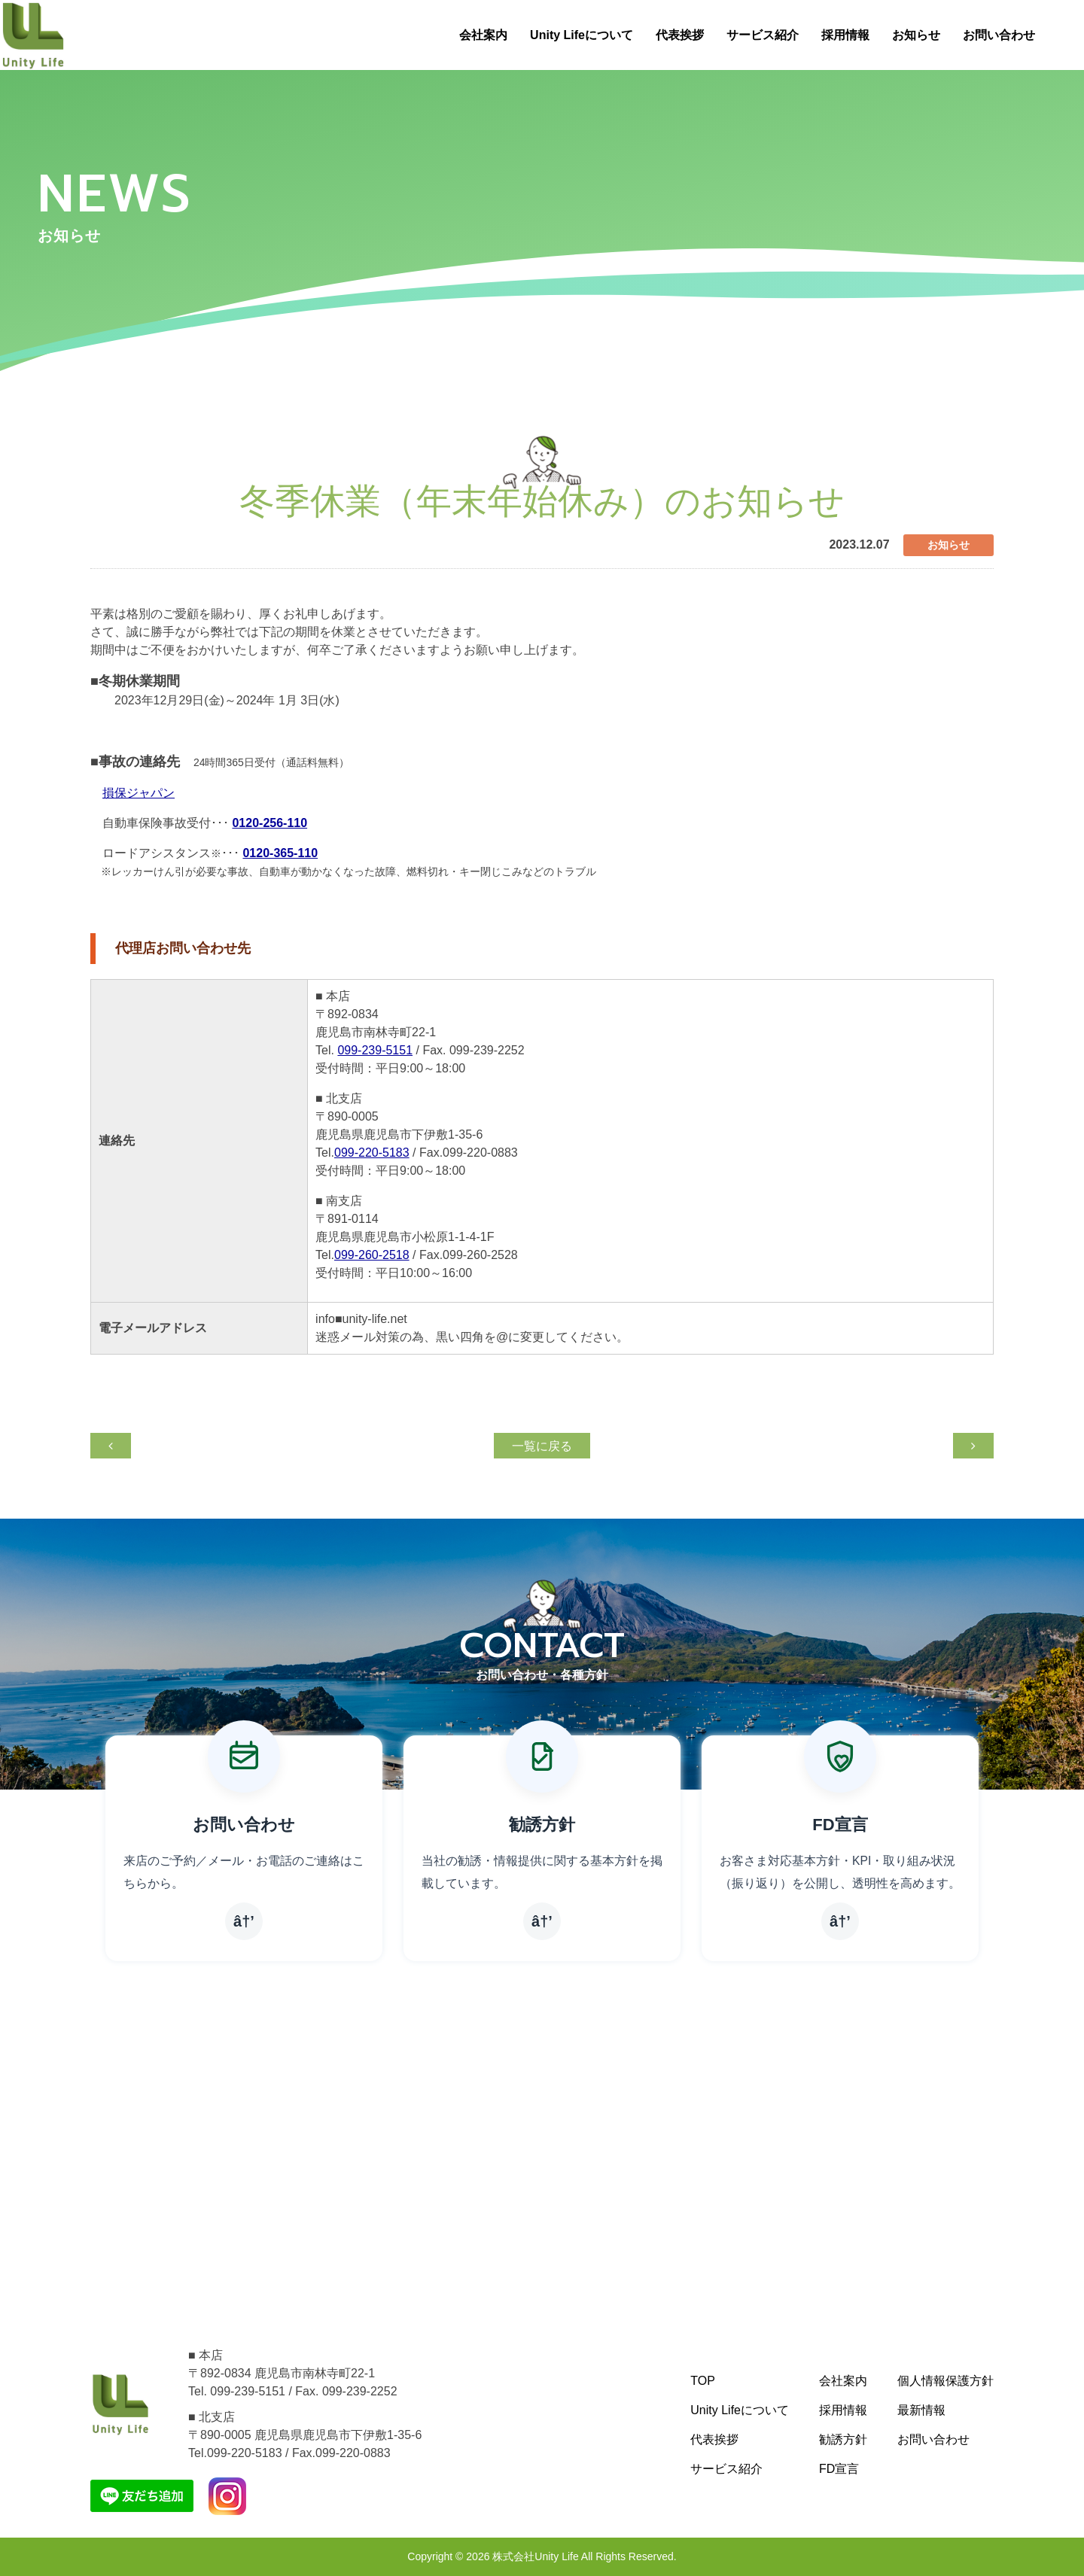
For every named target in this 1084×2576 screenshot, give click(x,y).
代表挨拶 (680, 35)
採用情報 (845, 35)
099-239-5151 (375, 1050)
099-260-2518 (372, 1254)
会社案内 (483, 35)
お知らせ (916, 35)
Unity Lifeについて (581, 35)
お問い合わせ (999, 35)
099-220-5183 (372, 1152)
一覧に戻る (542, 1446)
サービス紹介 (762, 35)
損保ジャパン (138, 792)
